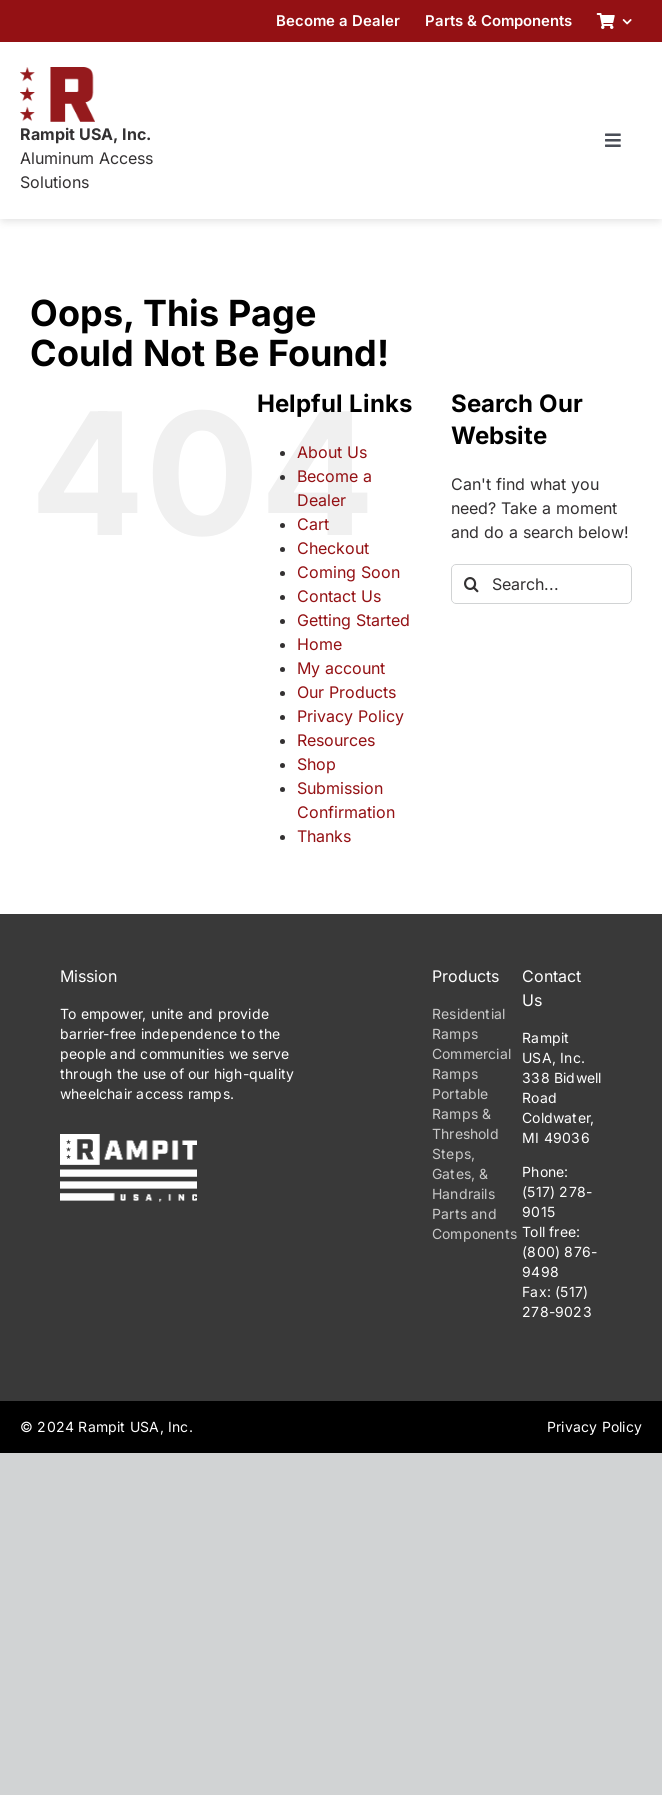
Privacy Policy (350, 716)
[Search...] (541, 584)
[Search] (471, 584)
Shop (316, 764)
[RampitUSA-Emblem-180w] (57, 75)
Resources (336, 740)
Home (319, 644)
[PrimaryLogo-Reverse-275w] (128, 1142)
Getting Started (353, 620)
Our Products (346, 692)
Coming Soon (348, 572)
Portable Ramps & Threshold (465, 1113)
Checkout (333, 548)
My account (341, 668)
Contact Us (339, 596)
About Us (332, 452)
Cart (313, 524)
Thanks (324, 836)
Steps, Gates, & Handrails (463, 1173)
